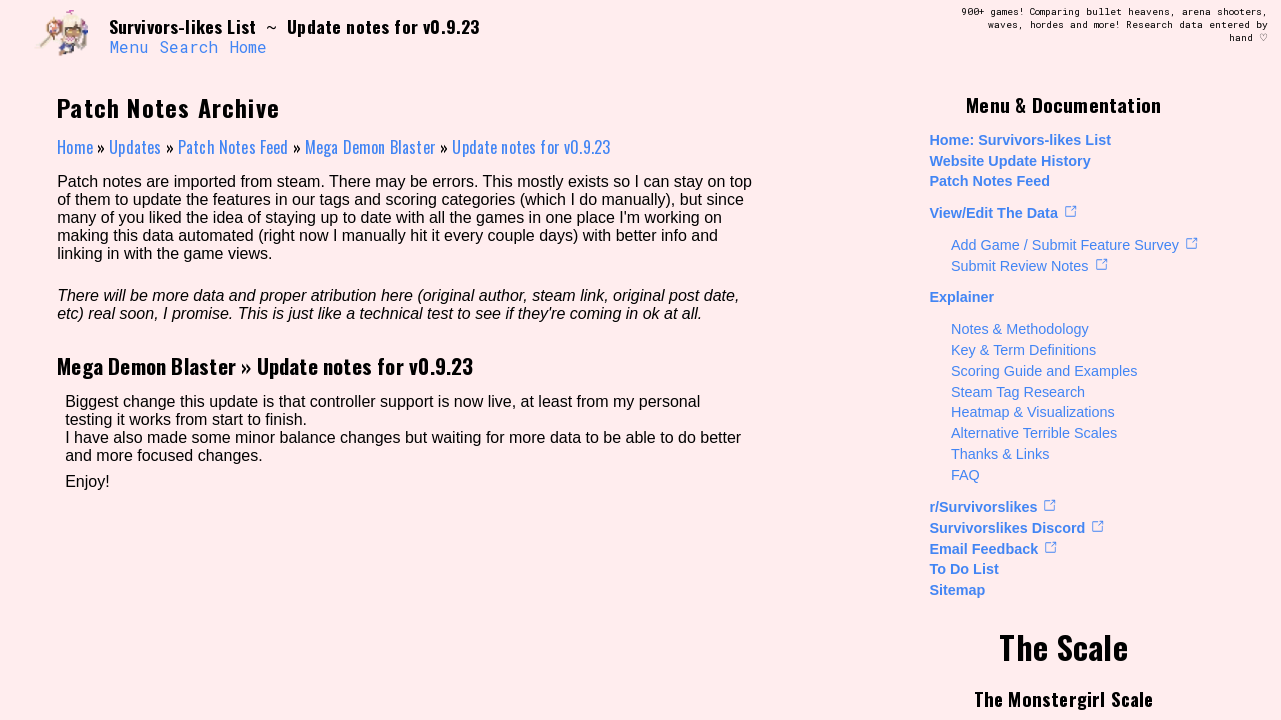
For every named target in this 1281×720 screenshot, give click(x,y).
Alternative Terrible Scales (1034, 433)
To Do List (963, 569)
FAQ (965, 475)
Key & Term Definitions (1023, 350)
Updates (135, 147)
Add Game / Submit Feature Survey (1065, 245)
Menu (129, 47)
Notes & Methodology (1020, 329)
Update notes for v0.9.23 (531, 147)
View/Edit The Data (993, 213)
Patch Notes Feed (989, 181)
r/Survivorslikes (983, 507)
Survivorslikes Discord (1007, 528)
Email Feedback (983, 549)
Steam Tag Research (1018, 392)
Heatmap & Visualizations (1033, 412)
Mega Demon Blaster (370, 147)
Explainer (961, 297)
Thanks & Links (1000, 454)
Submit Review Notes (1020, 266)
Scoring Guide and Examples (1044, 371)
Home (248, 47)
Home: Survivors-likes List (1020, 140)
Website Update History (1009, 161)
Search (188, 47)
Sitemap (957, 590)
